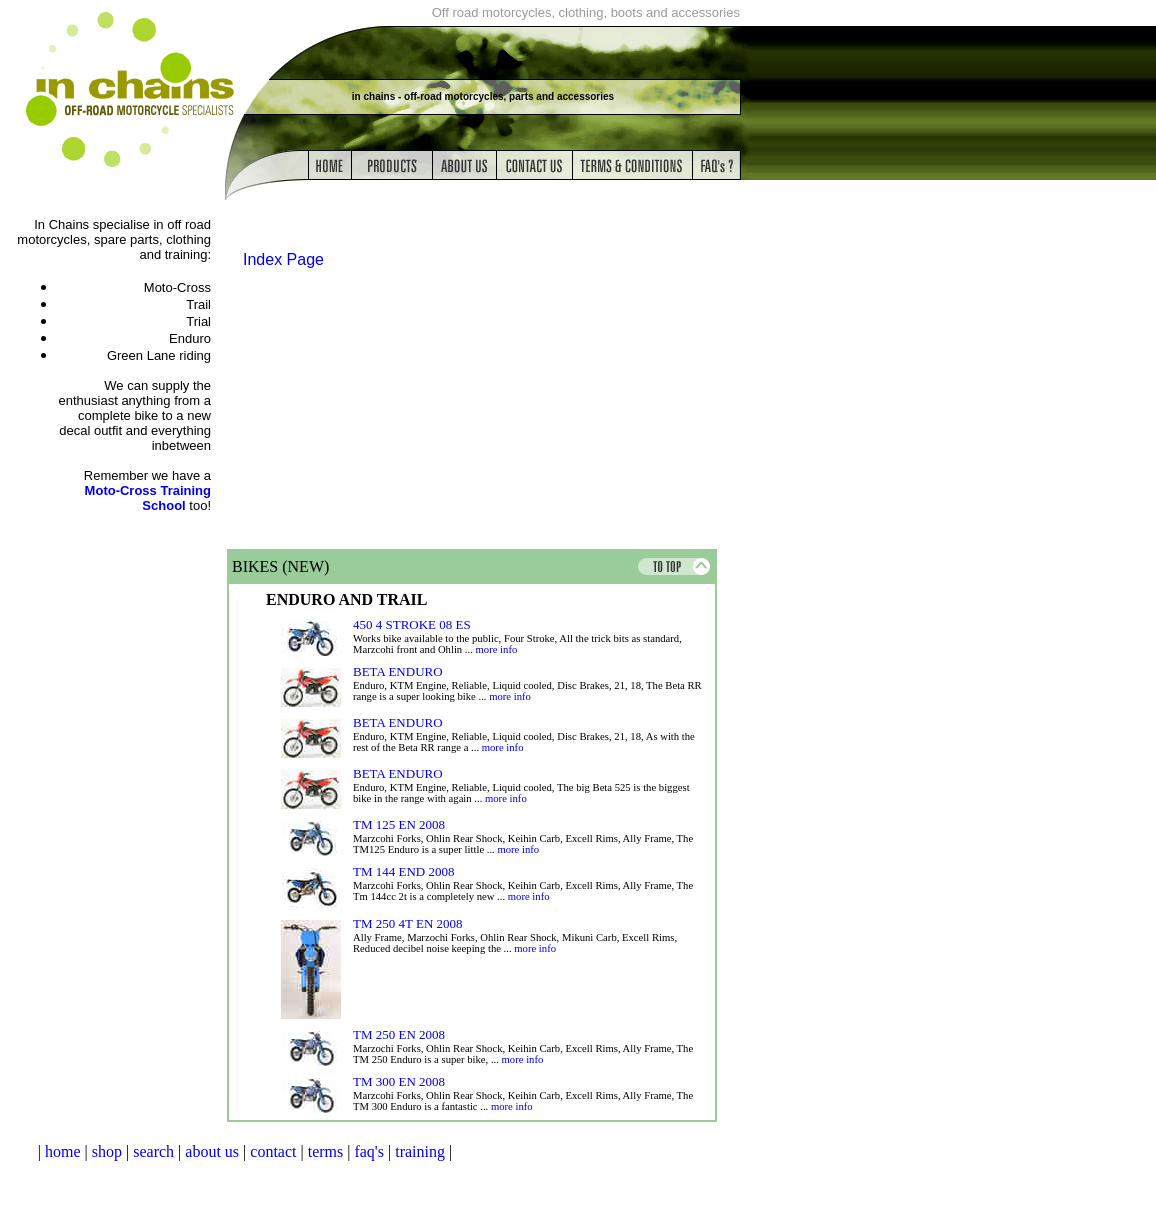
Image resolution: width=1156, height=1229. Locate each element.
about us (212, 1151)
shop (107, 1151)
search (153, 1151)
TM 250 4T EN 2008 (408, 923)
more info (497, 649)
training (420, 1151)
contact (273, 1151)
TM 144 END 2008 (403, 871)
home (63, 1151)
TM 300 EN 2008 (399, 1081)
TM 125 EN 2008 (399, 824)
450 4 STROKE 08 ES (412, 624)
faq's (369, 1151)
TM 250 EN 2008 (399, 1034)
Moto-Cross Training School (148, 498)
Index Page (283, 259)
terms (326, 1151)
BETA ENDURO (398, 671)
